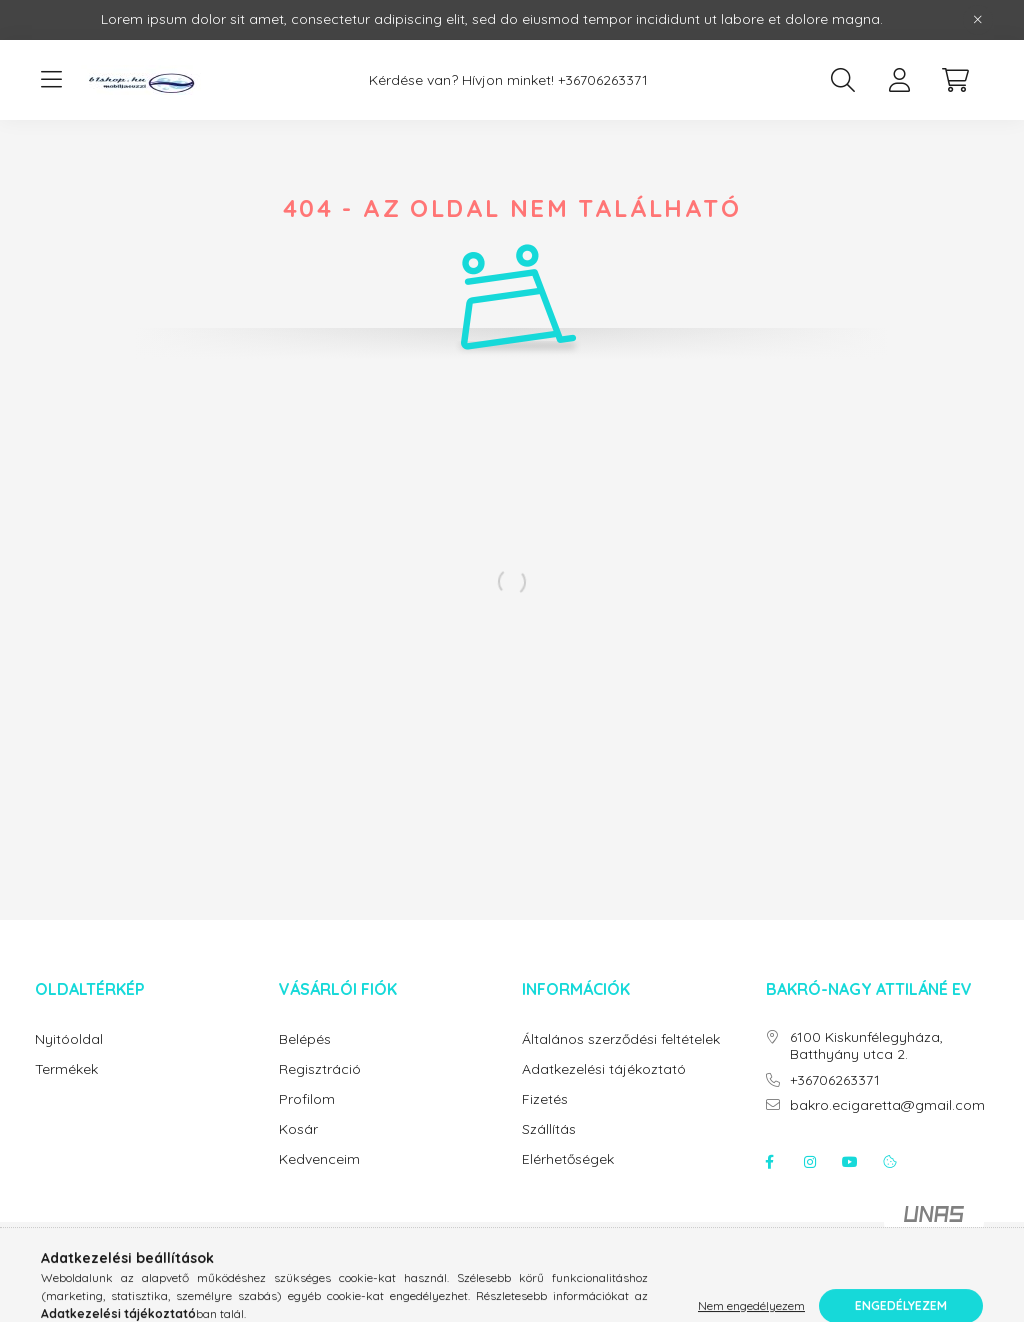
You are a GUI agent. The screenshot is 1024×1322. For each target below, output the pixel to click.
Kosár (298, 1129)
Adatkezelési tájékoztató (604, 1069)
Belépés (305, 1039)
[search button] (843, 80)
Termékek (66, 1069)
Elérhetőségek (568, 1159)
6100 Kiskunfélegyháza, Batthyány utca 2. (866, 1046)
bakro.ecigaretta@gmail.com (887, 1105)
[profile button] (899, 80)
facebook (770, 1162)
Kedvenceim (319, 1159)
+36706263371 (603, 80)
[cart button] (955, 80)
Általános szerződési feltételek (621, 1039)
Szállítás (549, 1129)
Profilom (307, 1099)
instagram (810, 1162)
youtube (850, 1162)
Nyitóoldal (69, 1039)
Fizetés (545, 1099)
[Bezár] (978, 20)
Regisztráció (320, 1069)
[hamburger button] (51, 80)
